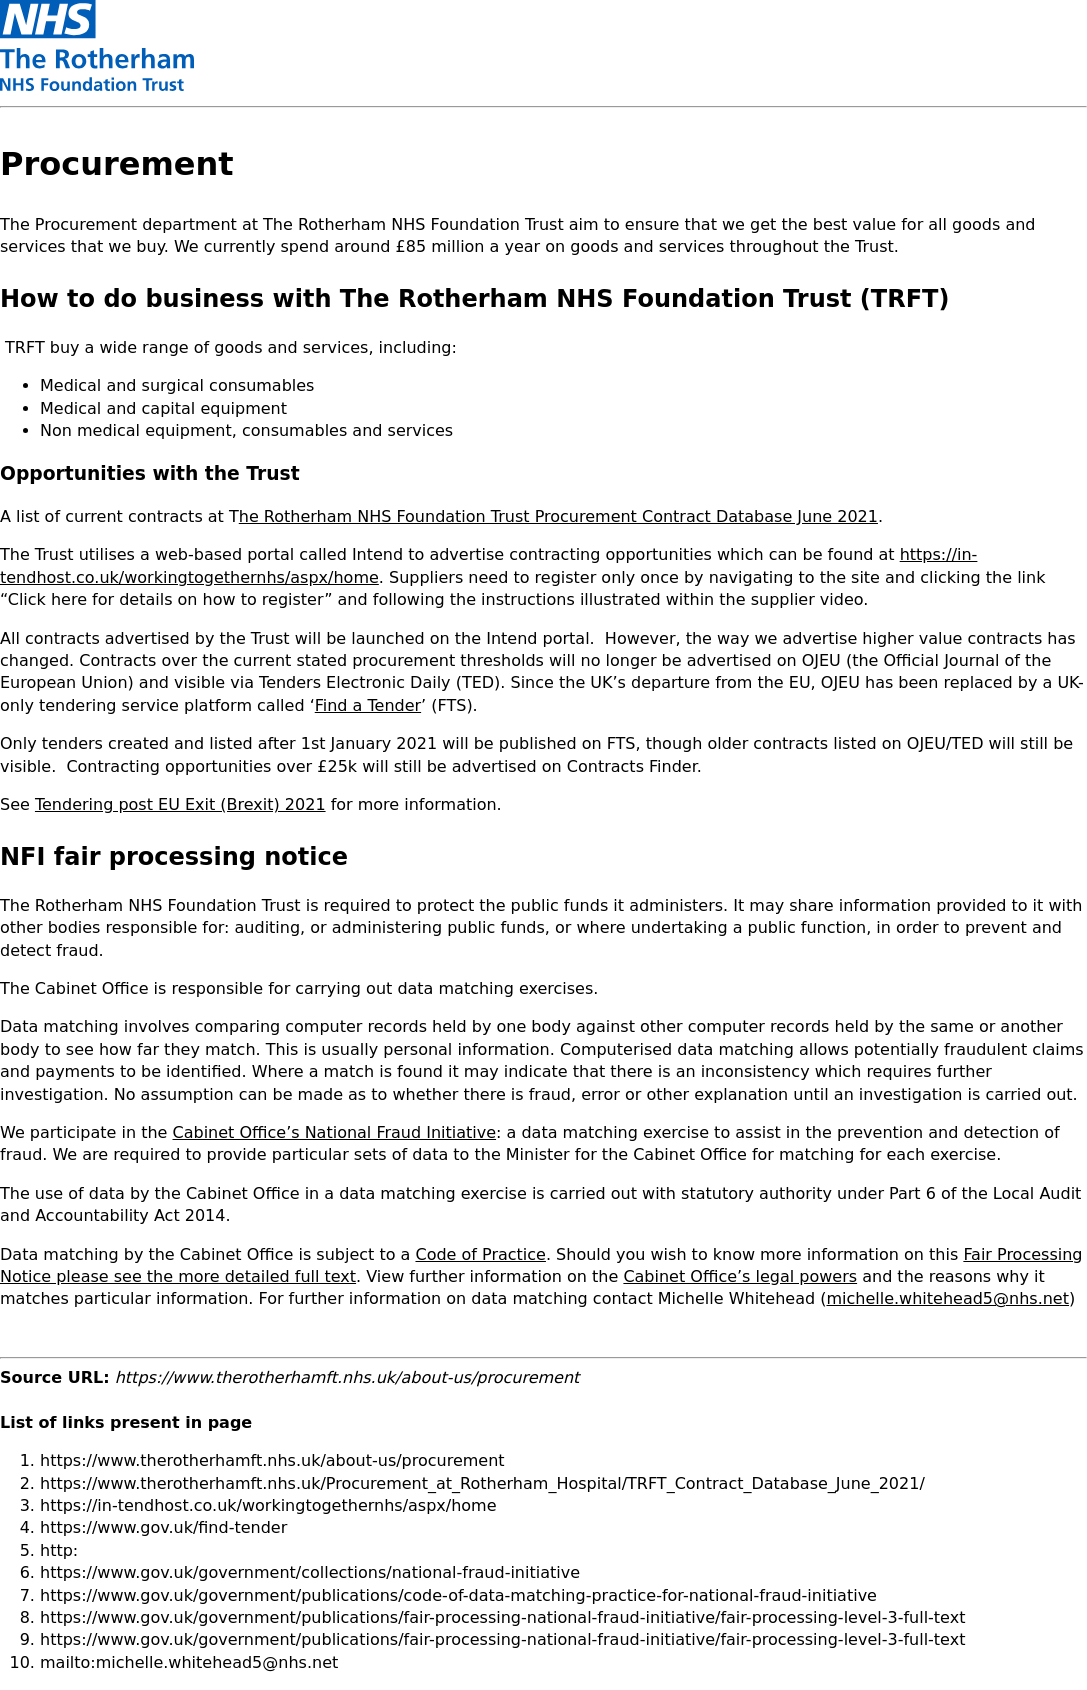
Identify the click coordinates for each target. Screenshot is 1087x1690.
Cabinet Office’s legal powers (740, 1276)
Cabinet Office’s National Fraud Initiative (335, 1132)
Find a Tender (368, 705)
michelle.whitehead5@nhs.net (947, 1298)
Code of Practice (480, 1254)
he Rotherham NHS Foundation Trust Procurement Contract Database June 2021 (558, 516)
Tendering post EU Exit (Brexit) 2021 (180, 804)
